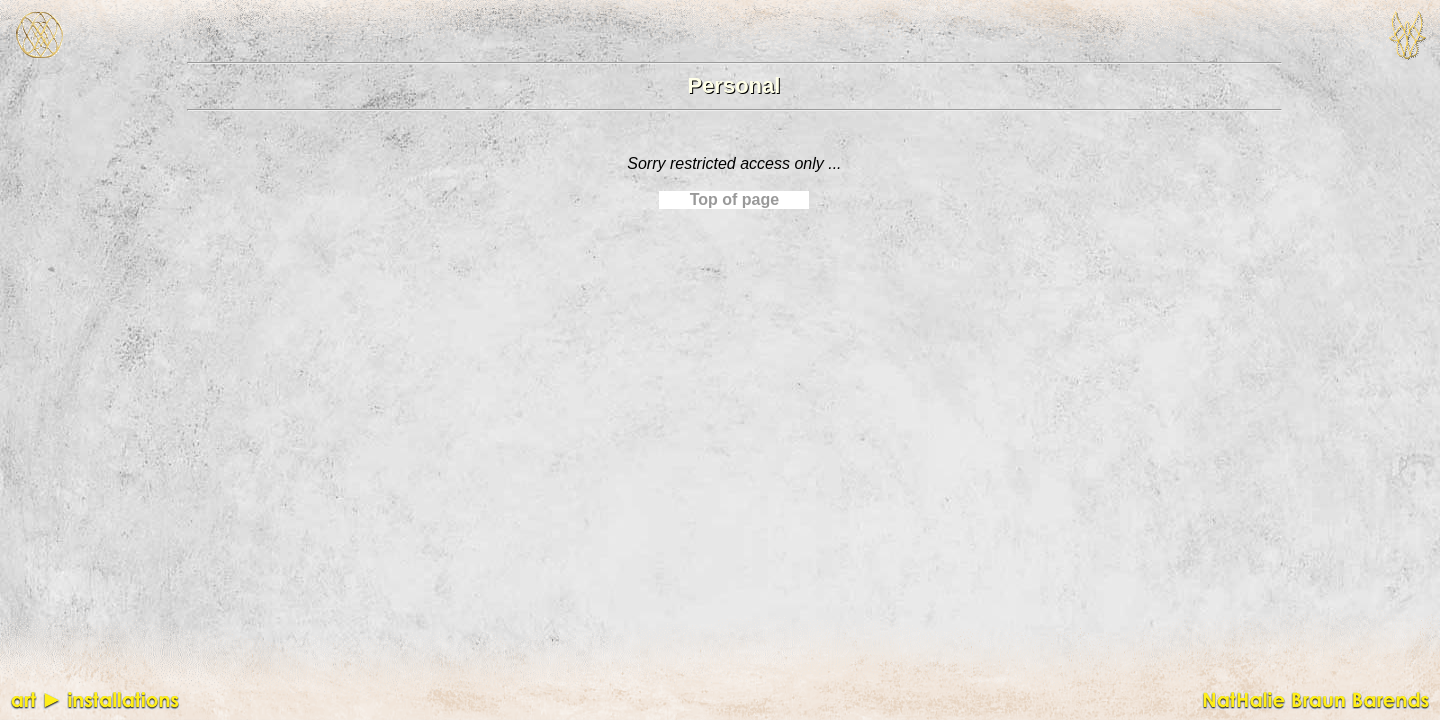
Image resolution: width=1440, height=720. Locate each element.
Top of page (734, 199)
